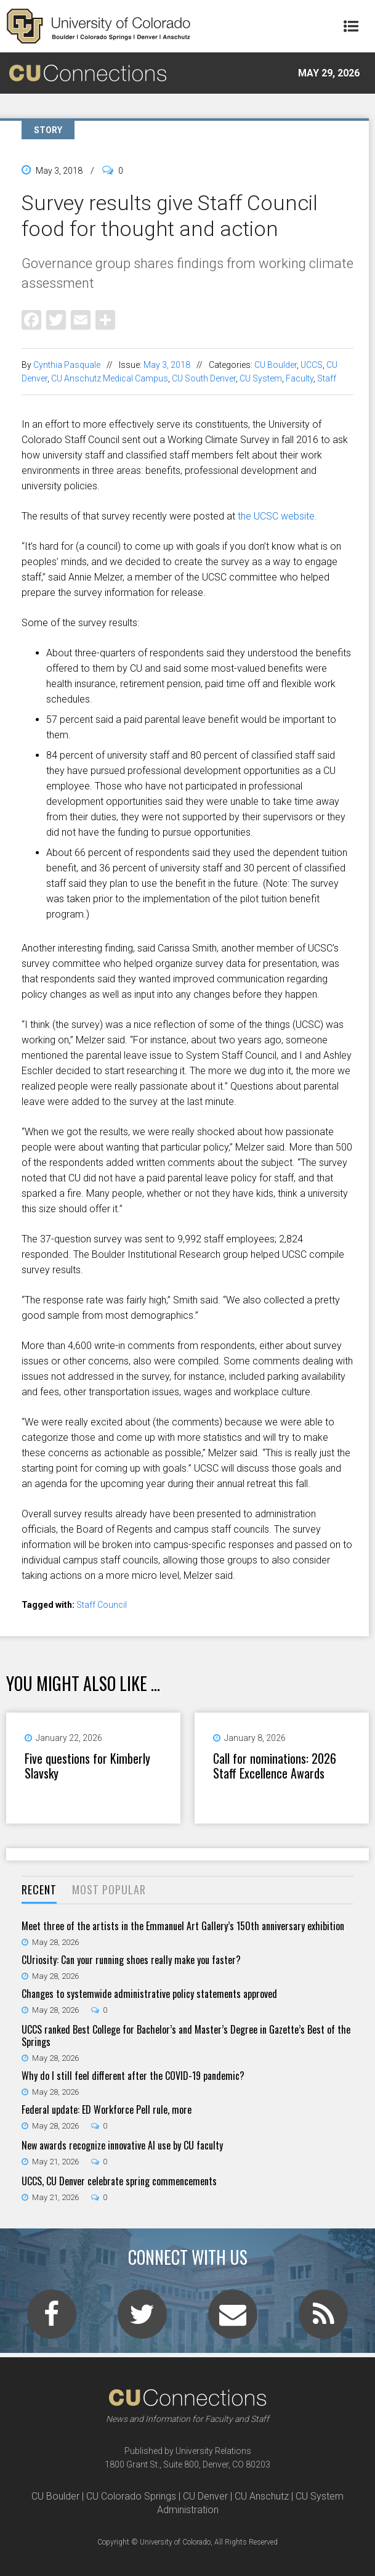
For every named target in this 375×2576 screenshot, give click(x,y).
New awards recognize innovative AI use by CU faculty (122, 2145)
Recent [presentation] (39, 1889)
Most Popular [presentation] (109, 1889)
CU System (261, 378)
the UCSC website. (277, 516)
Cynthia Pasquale (66, 365)
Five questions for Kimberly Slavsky (87, 1765)
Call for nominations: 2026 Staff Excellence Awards (274, 1765)
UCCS (311, 365)
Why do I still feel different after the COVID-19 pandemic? (133, 2075)
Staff (326, 378)
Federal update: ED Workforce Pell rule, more (107, 2109)
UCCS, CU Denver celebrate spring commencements (119, 2181)
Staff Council (101, 1605)
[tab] (39, 1890)
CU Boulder (275, 365)
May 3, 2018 (166, 365)
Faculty (299, 378)
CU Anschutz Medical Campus (109, 378)
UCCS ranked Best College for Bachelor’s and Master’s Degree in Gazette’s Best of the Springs (186, 2035)
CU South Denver (204, 378)
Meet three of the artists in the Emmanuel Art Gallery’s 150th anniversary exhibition (183, 1925)
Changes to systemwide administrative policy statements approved (149, 1993)
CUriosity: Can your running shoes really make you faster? (131, 1959)
